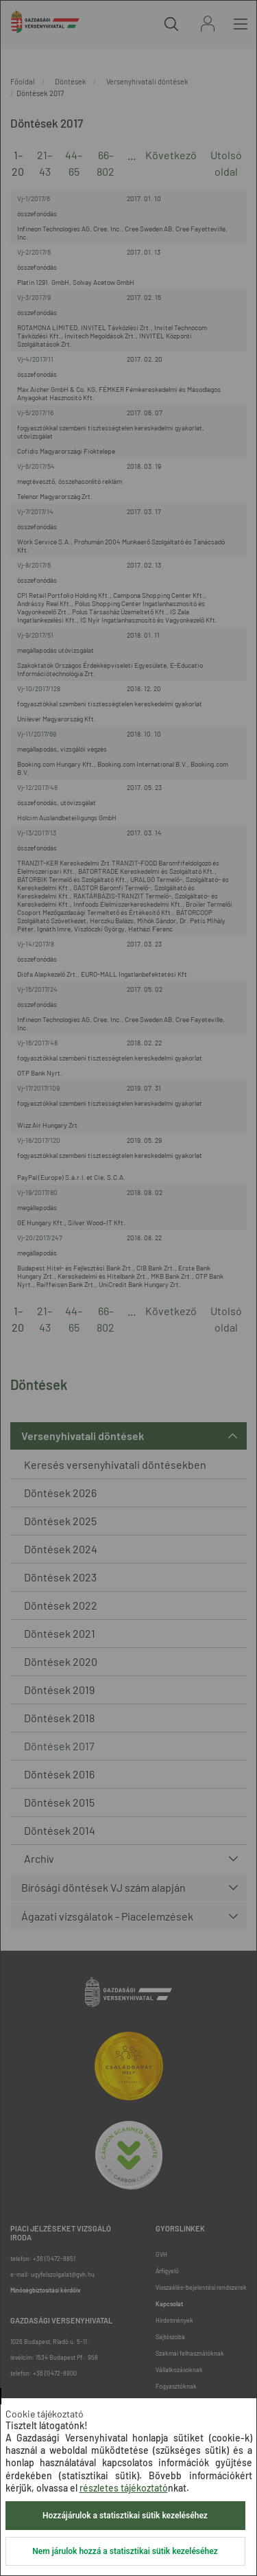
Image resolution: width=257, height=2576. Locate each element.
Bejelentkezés (207, 23)
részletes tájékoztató (123, 2488)
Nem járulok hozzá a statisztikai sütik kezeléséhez (124, 2551)
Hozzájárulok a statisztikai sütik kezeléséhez (125, 2515)
